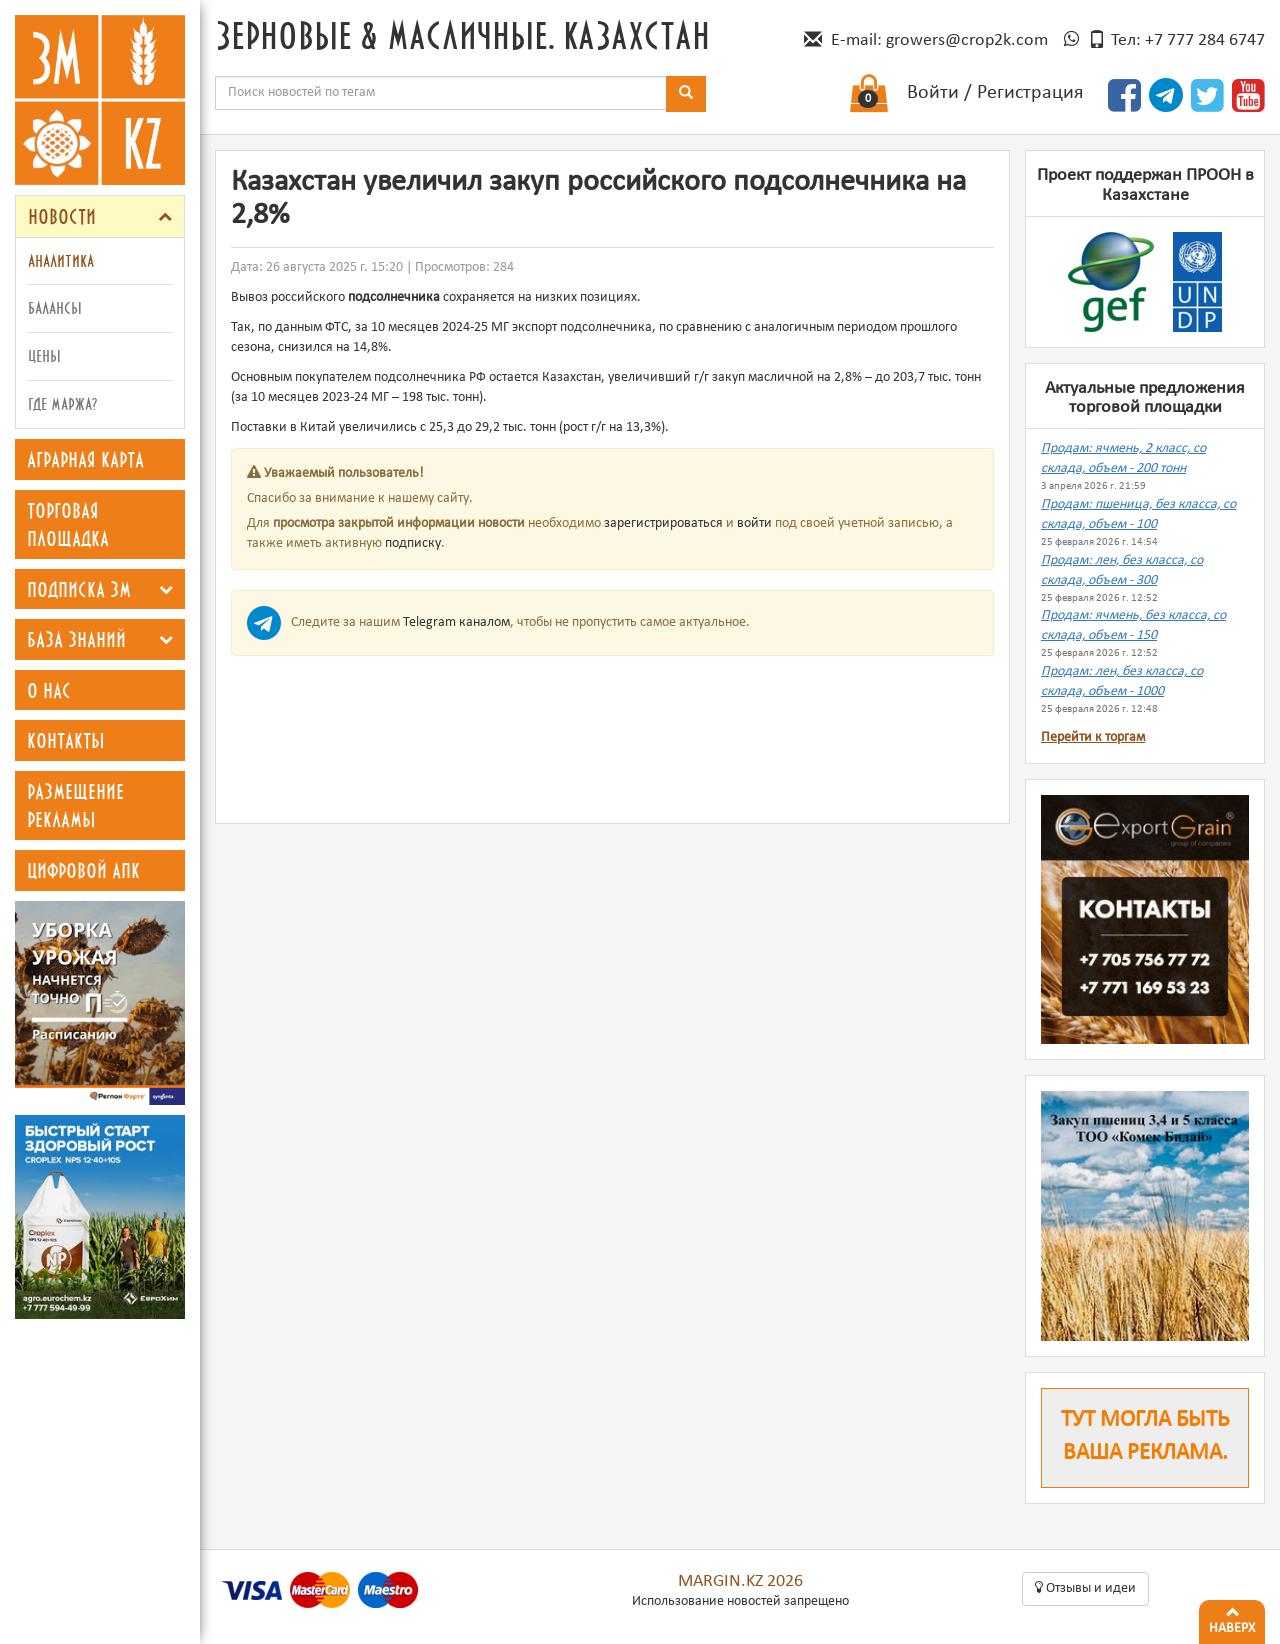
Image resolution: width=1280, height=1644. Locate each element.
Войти (933, 93)
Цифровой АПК (83, 870)
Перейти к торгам (1093, 737)
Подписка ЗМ (79, 589)
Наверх (1232, 1618)
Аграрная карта (85, 459)
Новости (62, 216)
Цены (44, 355)
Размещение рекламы (75, 805)
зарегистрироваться (663, 523)
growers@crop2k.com (967, 40)
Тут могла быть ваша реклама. (1145, 1437)
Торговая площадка (68, 524)
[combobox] (441, 93)
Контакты (66, 740)
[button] (165, 216)
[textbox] (441, 93)
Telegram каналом (456, 622)
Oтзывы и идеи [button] (1085, 1588)
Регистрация (1030, 93)
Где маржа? (62, 403)
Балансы (55, 307)
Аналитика (61, 260)
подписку (413, 543)
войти (754, 523)
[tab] (100, 216)
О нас (49, 690)
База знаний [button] (76, 639)
